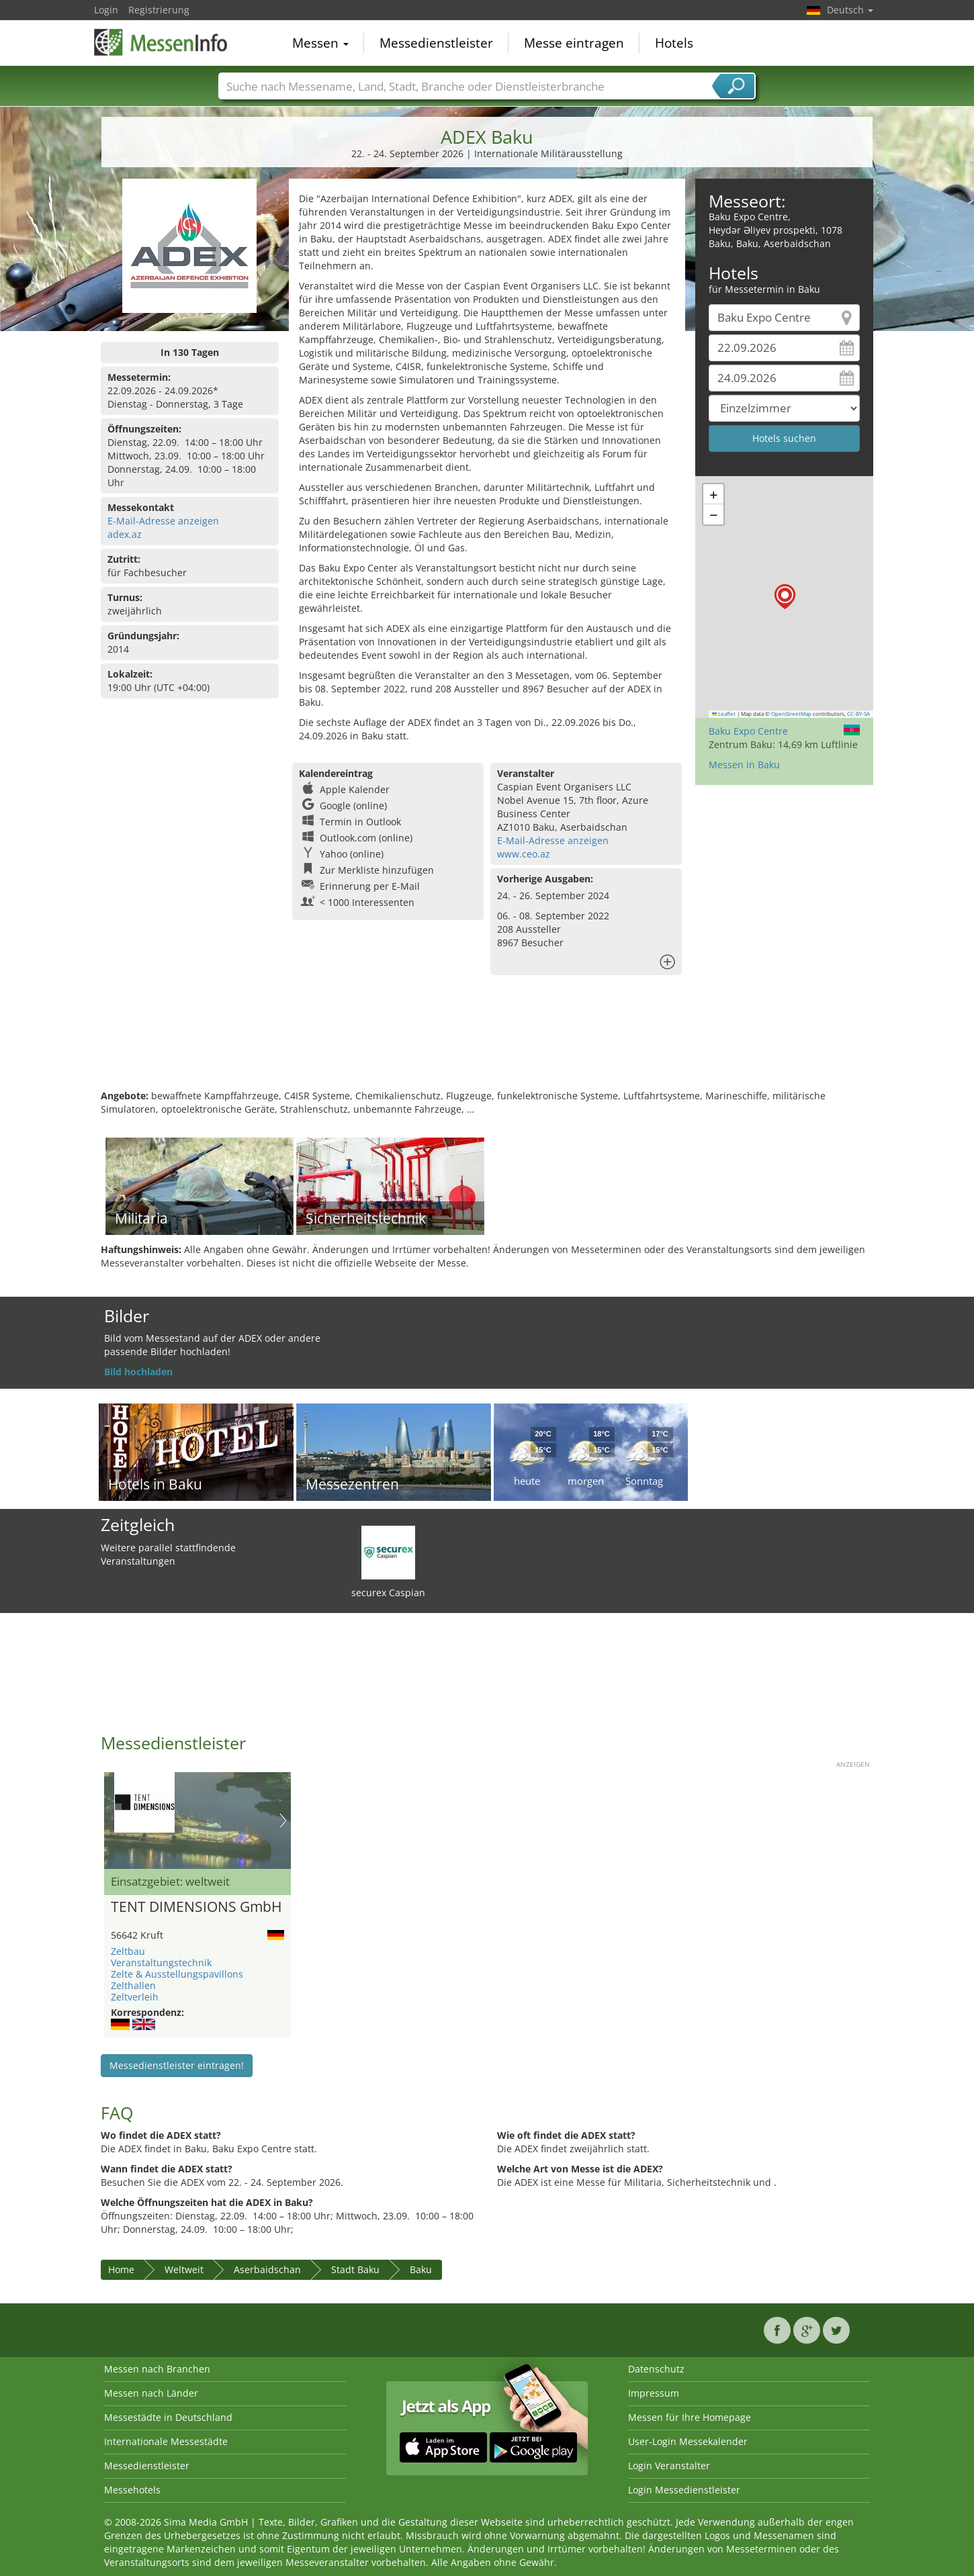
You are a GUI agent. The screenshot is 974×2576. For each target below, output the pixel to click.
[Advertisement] (487, 1045)
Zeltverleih (135, 1996)
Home (121, 2269)
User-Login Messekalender (688, 2441)
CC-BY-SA (858, 713)
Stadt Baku (355, 2269)
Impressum (653, 2393)
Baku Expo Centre (748, 731)
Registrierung (158, 9)
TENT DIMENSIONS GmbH (196, 1907)
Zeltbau (128, 1951)
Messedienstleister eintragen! (176, 2065)
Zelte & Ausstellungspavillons (177, 1974)
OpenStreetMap (791, 713)
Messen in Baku (744, 764)
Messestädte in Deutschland (168, 2417)
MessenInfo (161, 41)
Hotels (674, 43)
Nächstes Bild (283, 1820)
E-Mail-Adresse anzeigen (163, 520)
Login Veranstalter (669, 2465)
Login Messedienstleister (684, 2489)
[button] (785, 596)
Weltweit (184, 2269)
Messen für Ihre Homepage (689, 2417)
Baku (421, 2269)
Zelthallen (133, 1985)
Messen (320, 43)
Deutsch (850, 9)
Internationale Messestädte (166, 2441)
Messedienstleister (436, 43)
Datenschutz (656, 2368)
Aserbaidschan (267, 2269)
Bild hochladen (138, 1371)
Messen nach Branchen (157, 2368)
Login (106, 9)
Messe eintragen (574, 43)
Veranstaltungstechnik (161, 1962)
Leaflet (724, 713)
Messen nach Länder (151, 2393)
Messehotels (132, 2489)
